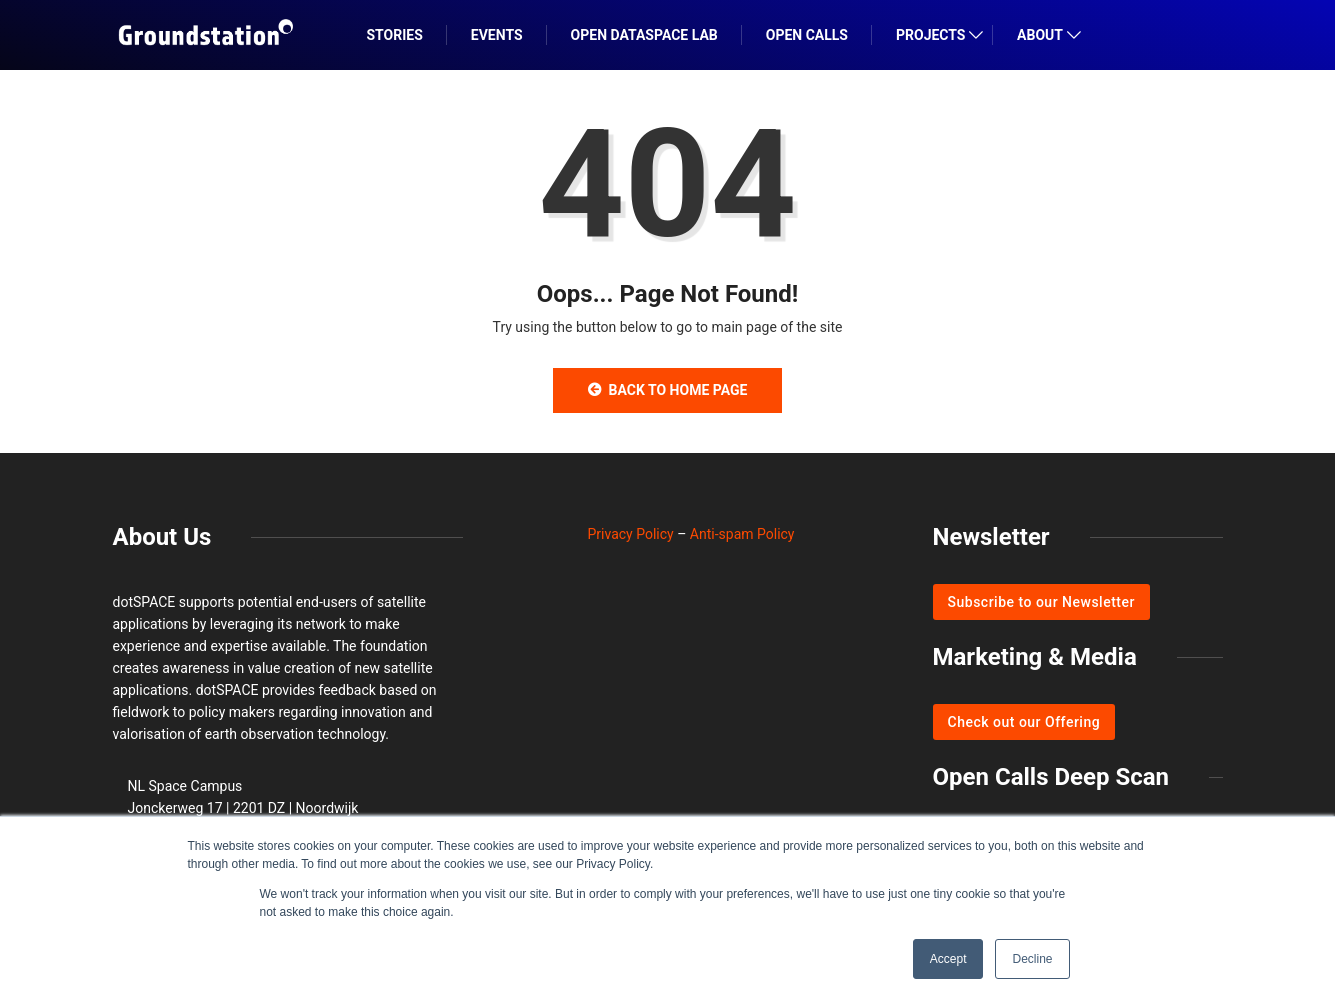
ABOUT (1040, 35)
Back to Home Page (668, 390)
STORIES (395, 35)
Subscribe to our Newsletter (1041, 602)
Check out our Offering (1024, 722)
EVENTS (497, 35)
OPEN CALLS (807, 35)
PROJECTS (931, 35)
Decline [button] (1032, 959)
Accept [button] (948, 959)
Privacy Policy (631, 534)
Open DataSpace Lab (644, 35)
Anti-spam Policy (742, 534)
